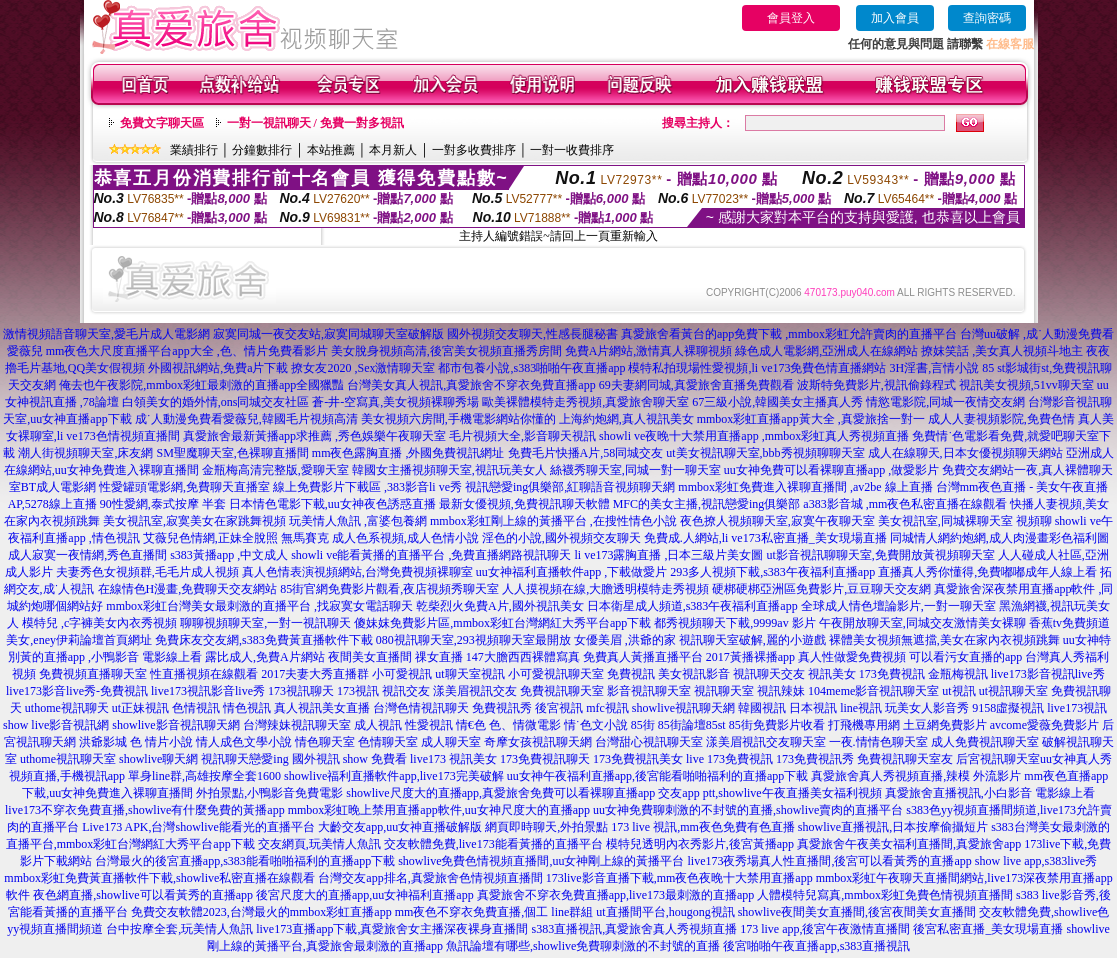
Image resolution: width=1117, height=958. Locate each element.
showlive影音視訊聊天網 (175, 725)
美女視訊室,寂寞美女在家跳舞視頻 (194, 521)
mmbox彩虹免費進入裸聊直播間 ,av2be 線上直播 (805, 487)
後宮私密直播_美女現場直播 (988, 929)
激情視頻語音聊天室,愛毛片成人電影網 (106, 334)
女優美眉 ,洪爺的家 (625, 640)
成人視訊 (378, 725)
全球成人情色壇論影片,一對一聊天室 (898, 606)
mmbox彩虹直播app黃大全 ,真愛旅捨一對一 (811, 419)
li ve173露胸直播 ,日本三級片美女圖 (669, 555)
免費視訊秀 (502, 708)
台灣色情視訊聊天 (421, 708)
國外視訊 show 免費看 (349, 759)
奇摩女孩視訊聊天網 (538, 742)
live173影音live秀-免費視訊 (77, 691)
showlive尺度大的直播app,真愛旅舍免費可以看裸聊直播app (500, 793)
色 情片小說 (161, 742)
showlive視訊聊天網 (683, 708)
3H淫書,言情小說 (934, 368)
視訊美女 (832, 674)
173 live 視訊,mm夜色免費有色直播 (703, 827)
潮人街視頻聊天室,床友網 (85, 453)
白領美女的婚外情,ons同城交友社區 (216, 402)
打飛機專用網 (864, 725)
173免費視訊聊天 (545, 759)
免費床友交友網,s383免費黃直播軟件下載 (264, 640)
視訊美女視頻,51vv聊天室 (1026, 385)
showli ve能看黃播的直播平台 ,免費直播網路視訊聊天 (431, 555)
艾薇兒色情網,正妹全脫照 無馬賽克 (236, 538)
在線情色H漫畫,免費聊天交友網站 (188, 589)
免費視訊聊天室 (562, 691)
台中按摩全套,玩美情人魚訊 (179, 929)
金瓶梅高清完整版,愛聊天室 (275, 470)
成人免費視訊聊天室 (985, 742)
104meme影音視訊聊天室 (873, 691)
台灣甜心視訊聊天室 (649, 742)
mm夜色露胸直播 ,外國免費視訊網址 (408, 453)
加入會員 (895, 18)
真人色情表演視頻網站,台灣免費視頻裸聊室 (357, 572)
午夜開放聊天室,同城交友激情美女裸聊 (922, 623)
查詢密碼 (987, 18)
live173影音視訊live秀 (1048, 674)
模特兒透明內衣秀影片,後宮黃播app (700, 844)
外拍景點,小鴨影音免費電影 (269, 793)
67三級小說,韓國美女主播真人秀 (777, 402)
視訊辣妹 (781, 691)
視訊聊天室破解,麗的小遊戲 (752, 640)
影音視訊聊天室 (649, 691)
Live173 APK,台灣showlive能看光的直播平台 (198, 827)
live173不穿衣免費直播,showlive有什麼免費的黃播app (145, 810)
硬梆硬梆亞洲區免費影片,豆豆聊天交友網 (821, 589)
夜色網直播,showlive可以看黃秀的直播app (143, 895)
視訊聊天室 (724, 691)
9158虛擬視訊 (1008, 708)
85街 (643, 725)
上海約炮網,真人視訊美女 (626, 419)
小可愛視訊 (402, 674)
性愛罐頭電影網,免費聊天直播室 (184, 487)
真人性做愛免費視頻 (852, 657)
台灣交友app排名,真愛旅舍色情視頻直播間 (430, 878)
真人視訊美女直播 (322, 708)
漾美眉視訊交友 (475, 691)
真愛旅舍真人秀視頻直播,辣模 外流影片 (916, 776)
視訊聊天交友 (769, 674)
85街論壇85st (692, 725)
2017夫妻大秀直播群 (315, 674)
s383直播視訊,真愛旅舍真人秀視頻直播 (634, 929)
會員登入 (791, 18)
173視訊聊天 (301, 691)
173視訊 (358, 691)
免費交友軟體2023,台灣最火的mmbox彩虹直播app (261, 912)
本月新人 (393, 150)
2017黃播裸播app (750, 657)
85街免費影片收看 (777, 725)
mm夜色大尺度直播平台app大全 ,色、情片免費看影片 (187, 351)
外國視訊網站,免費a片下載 (218, 368)
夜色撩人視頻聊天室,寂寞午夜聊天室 (777, 521)
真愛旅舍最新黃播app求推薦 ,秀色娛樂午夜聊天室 (314, 436)
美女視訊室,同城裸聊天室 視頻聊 (965, 521)
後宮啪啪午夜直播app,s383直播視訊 (816, 946)
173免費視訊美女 (638, 759)
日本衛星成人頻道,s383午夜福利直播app (692, 606)
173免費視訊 (892, 674)
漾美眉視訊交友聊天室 (766, 742)
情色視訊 (247, 708)
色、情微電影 (525, 725)
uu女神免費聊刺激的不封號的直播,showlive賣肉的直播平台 (748, 810)
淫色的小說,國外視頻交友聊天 (561, 538)
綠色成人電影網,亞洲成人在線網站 (826, 351)
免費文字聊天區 (162, 123)
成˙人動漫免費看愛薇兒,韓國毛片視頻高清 (246, 419)
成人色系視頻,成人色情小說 (405, 538)
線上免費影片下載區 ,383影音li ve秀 (367, 487)
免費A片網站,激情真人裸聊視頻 (649, 351)
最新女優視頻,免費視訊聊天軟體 (524, 504)
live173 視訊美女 (453, 759)
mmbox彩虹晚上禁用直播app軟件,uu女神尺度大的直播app (439, 810)
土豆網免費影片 (945, 725)
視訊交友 (406, 691)
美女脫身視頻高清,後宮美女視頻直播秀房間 (446, 351)
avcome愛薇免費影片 (1044, 725)
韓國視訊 (762, 708)
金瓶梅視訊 (958, 674)
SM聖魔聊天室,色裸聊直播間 (232, 453)
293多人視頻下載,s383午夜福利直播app (772, 572)
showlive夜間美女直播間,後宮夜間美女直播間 (857, 912)
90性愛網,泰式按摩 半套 (163, 504)
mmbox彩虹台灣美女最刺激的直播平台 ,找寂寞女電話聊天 (259, 606)
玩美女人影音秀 (927, 708)
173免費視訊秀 (815, 759)
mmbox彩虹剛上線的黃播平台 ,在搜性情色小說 (553, 521)
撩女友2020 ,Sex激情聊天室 (363, 368)
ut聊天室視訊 (469, 674)
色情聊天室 (388, 742)
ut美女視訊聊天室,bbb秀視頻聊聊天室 (765, 453)
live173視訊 (1077, 708)
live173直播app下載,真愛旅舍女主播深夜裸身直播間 (392, 929)
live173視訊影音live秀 (208, 691)
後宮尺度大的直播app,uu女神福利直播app (365, 895)
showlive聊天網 (158, 759)
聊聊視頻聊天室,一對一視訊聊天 (265, 623)
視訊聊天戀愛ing (244, 759)
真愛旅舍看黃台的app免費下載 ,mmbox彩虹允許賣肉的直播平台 (789, 334)
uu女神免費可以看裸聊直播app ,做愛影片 (831, 470)
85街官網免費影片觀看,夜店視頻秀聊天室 (389, 589)
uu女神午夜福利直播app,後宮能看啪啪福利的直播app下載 (658, 776)
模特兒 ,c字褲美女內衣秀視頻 (99, 623)
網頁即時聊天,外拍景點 (546, 827)
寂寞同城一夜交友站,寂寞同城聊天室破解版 (328, 334)
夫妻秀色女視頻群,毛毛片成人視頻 (147, 572)
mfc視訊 (607, 708)
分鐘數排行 (262, 150)
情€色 (471, 725)
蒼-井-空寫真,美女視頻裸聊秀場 (395, 402)
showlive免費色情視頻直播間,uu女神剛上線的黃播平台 (541, 861)
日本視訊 (813, 708)
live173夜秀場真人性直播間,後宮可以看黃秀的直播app (830, 861)
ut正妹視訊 (140, 708)
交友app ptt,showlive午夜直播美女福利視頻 (769, 793)
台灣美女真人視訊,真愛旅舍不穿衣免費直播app (471, 385)
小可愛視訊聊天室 (556, 674)
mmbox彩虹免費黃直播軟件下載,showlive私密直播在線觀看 (159, 878)
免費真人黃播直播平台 (643, 657)
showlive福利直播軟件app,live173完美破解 (394, 776)
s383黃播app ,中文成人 (229, 555)
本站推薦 (331, 150)
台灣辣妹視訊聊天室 (297, 725)
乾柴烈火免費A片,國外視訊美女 (500, 606)
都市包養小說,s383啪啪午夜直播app (531, 368)
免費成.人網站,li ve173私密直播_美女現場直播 (765, 538)
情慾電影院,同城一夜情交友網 (945, 402)
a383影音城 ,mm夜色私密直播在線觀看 (905, 504)
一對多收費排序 (474, 150)
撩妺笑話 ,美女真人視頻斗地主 (1002, 351)
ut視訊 (958, 691)
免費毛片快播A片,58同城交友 (586, 453)
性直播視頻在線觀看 (204, 674)
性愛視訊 (429, 725)
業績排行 (194, 150)
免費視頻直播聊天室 (93, 674)
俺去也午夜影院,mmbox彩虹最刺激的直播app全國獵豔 (201, 385)
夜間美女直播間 (370, 657)
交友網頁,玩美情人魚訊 (319, 844)
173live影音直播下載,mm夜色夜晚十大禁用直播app (679, 878)
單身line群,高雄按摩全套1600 (204, 776)
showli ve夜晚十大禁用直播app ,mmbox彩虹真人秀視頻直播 (754, 436)
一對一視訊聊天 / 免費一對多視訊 (315, 123)
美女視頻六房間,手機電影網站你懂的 (458, 419)
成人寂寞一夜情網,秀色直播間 (87, 555)
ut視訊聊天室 (1013, 691)
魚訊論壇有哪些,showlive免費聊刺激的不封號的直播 (583, 946)
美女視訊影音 (694, 674)
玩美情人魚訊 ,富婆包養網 (358, 521)
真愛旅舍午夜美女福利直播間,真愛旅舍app (909, 844)
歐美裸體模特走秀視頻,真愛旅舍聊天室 (585, 402)
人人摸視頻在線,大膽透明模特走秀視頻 (605, 589)
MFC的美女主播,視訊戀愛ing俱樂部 (707, 504)
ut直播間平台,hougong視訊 (665, 912)
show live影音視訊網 (56, 725)
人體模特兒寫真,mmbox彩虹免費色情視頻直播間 (885, 895)
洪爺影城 (103, 742)
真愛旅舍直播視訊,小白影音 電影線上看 (990, 793)
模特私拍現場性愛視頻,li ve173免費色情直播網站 (757, 368)
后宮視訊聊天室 (998, 759)
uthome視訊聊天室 (68, 759)
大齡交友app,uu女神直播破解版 (400, 827)
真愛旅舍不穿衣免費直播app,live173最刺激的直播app (616, 895)
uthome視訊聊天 (67, 708)
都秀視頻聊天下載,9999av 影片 (734, 623)
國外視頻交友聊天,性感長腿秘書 (532, 334)
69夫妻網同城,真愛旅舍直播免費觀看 (696, 385)
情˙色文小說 (596, 725)
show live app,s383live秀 (1036, 861)
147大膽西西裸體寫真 (523, 657)
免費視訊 (631, 674)
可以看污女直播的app (965, 657)
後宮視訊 (559, 708)
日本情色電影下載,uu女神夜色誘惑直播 (332, 504)
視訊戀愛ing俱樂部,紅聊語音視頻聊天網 (570, 487)
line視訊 (861, 708)
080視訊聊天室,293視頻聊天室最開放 (473, 640)
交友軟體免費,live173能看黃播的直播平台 (493, 844)
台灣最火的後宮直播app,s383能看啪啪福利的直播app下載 (245, 861)
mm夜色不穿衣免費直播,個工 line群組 (494, 912)
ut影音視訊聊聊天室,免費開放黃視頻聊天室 (881, 555)
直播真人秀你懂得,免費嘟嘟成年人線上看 (987, 572)
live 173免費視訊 (729, 759)
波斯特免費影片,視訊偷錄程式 (876, 385)
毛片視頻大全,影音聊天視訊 (522, 436)
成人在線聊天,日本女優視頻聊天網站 (965, 453)
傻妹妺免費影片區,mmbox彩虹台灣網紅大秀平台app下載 (502, 623)
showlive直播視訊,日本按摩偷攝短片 (893, 827)
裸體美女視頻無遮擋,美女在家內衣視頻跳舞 (944, 640)
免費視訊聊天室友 (905, 759)
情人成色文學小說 (244, 742)
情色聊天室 (325, 742)
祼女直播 (439, 657)
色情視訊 (196, 708)
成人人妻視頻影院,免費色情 (1001, 419)
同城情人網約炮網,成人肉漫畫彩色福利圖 (999, 538)
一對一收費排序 (572, 150)
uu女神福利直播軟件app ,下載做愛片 (571, 572)
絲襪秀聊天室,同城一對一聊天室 (635, 470)
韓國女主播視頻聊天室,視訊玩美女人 (449, 470)
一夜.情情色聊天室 (878, 742)
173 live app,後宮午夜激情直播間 (825, 929)
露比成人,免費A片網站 (265, 657)
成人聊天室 (451, 742)
